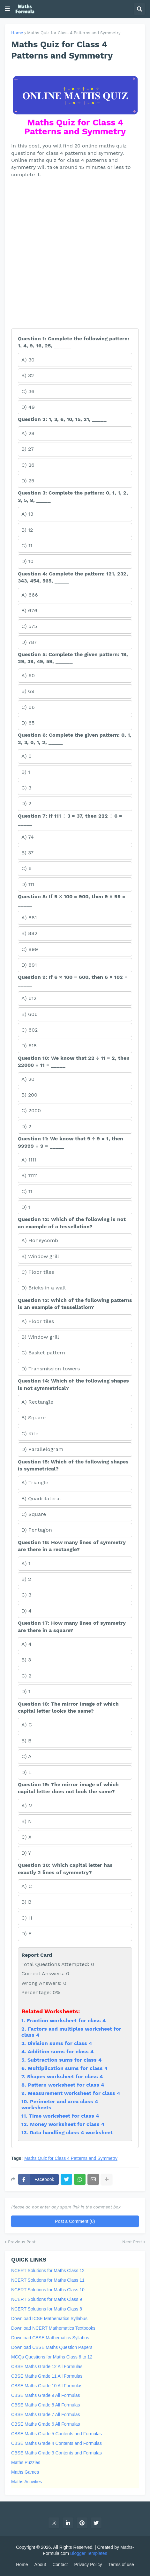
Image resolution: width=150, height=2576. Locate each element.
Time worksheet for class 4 (64, 2116)
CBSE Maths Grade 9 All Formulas (45, 2395)
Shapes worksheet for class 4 (65, 2076)
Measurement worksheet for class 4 (74, 2093)
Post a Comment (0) (75, 2221)
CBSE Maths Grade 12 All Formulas (46, 2366)
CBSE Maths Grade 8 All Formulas (45, 2404)
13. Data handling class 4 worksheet (67, 2132)
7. (24, 2076)
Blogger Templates (88, 2553)
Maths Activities (26, 2481)
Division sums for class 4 (59, 2043)
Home (17, 33)
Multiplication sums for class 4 (68, 2068)
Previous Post (21, 2242)
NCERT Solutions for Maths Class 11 (48, 2280)
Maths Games (25, 2472)
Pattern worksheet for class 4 (66, 2085)
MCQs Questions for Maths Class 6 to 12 (51, 2356)
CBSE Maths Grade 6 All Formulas (45, 2424)
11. (25, 2116)
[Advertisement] (75, 253)
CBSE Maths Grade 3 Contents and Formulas (56, 2452)
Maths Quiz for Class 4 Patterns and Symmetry (74, 33)
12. (25, 2124)
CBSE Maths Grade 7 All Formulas (45, 2414)
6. (24, 2068)
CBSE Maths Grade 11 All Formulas (46, 2376)
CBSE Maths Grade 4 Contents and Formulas (56, 2443)
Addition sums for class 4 (61, 2052)
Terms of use (121, 2564)
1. (24, 2020)
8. (24, 2085)
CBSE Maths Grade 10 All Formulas (46, 2385)
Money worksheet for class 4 (67, 2124)
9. (24, 2093)
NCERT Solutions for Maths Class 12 (48, 2270)
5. (24, 2060)
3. (24, 2043)
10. (25, 2101)
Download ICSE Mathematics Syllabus (49, 2318)
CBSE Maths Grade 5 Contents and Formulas (56, 2433)
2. (24, 2029)
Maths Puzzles (25, 2462)
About (40, 2564)
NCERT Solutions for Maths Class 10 (48, 2289)
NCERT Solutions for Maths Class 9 (46, 2299)
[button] (7, 9)
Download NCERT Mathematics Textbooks (53, 2328)
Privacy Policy (88, 2564)
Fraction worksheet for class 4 (66, 2020)
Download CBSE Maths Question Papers (51, 2347)
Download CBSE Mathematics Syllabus (50, 2337)
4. (24, 2052)
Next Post (132, 2242)
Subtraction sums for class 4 (64, 2060)
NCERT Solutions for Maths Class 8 (46, 2308)
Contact (60, 2564)
